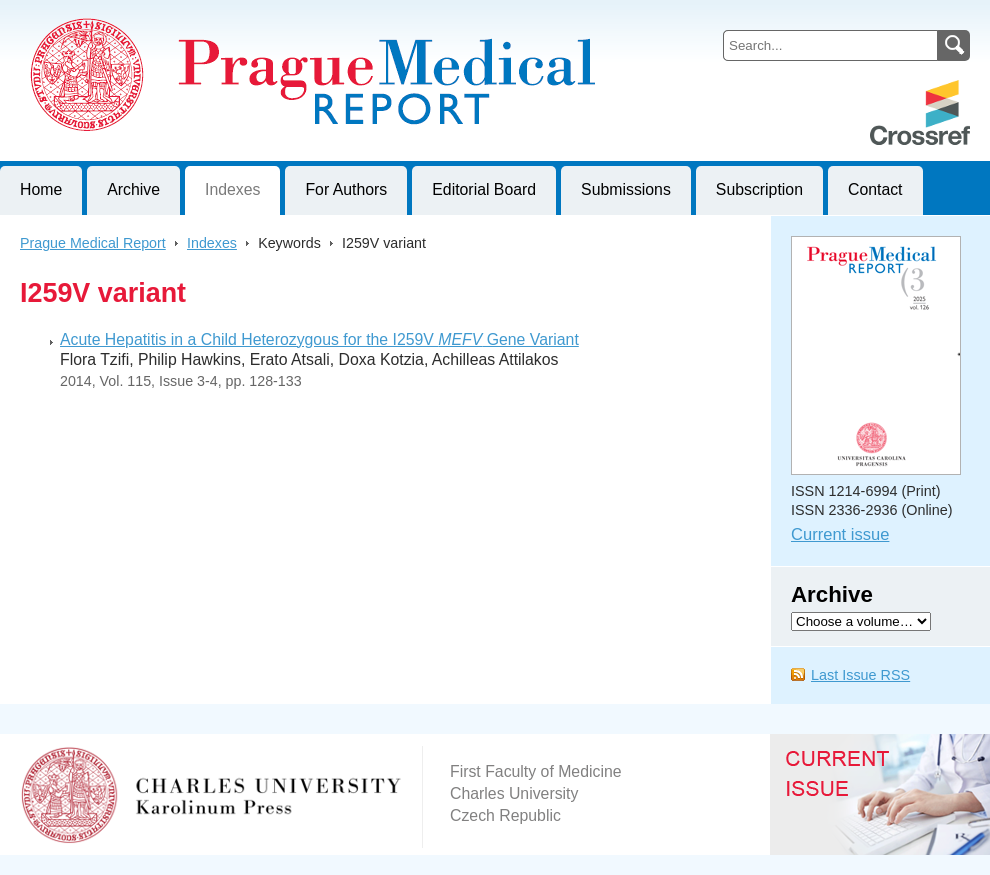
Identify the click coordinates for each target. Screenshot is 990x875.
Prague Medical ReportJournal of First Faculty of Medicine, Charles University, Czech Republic (245, 16)
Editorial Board (484, 189)
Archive (133, 189)
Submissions (626, 189)
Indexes (232, 189)
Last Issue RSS (860, 675)
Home (41, 189)
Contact (875, 189)
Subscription (759, 189)
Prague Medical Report (93, 243)
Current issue (840, 534)
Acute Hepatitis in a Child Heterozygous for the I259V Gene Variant (319, 339)
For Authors (346, 189)
